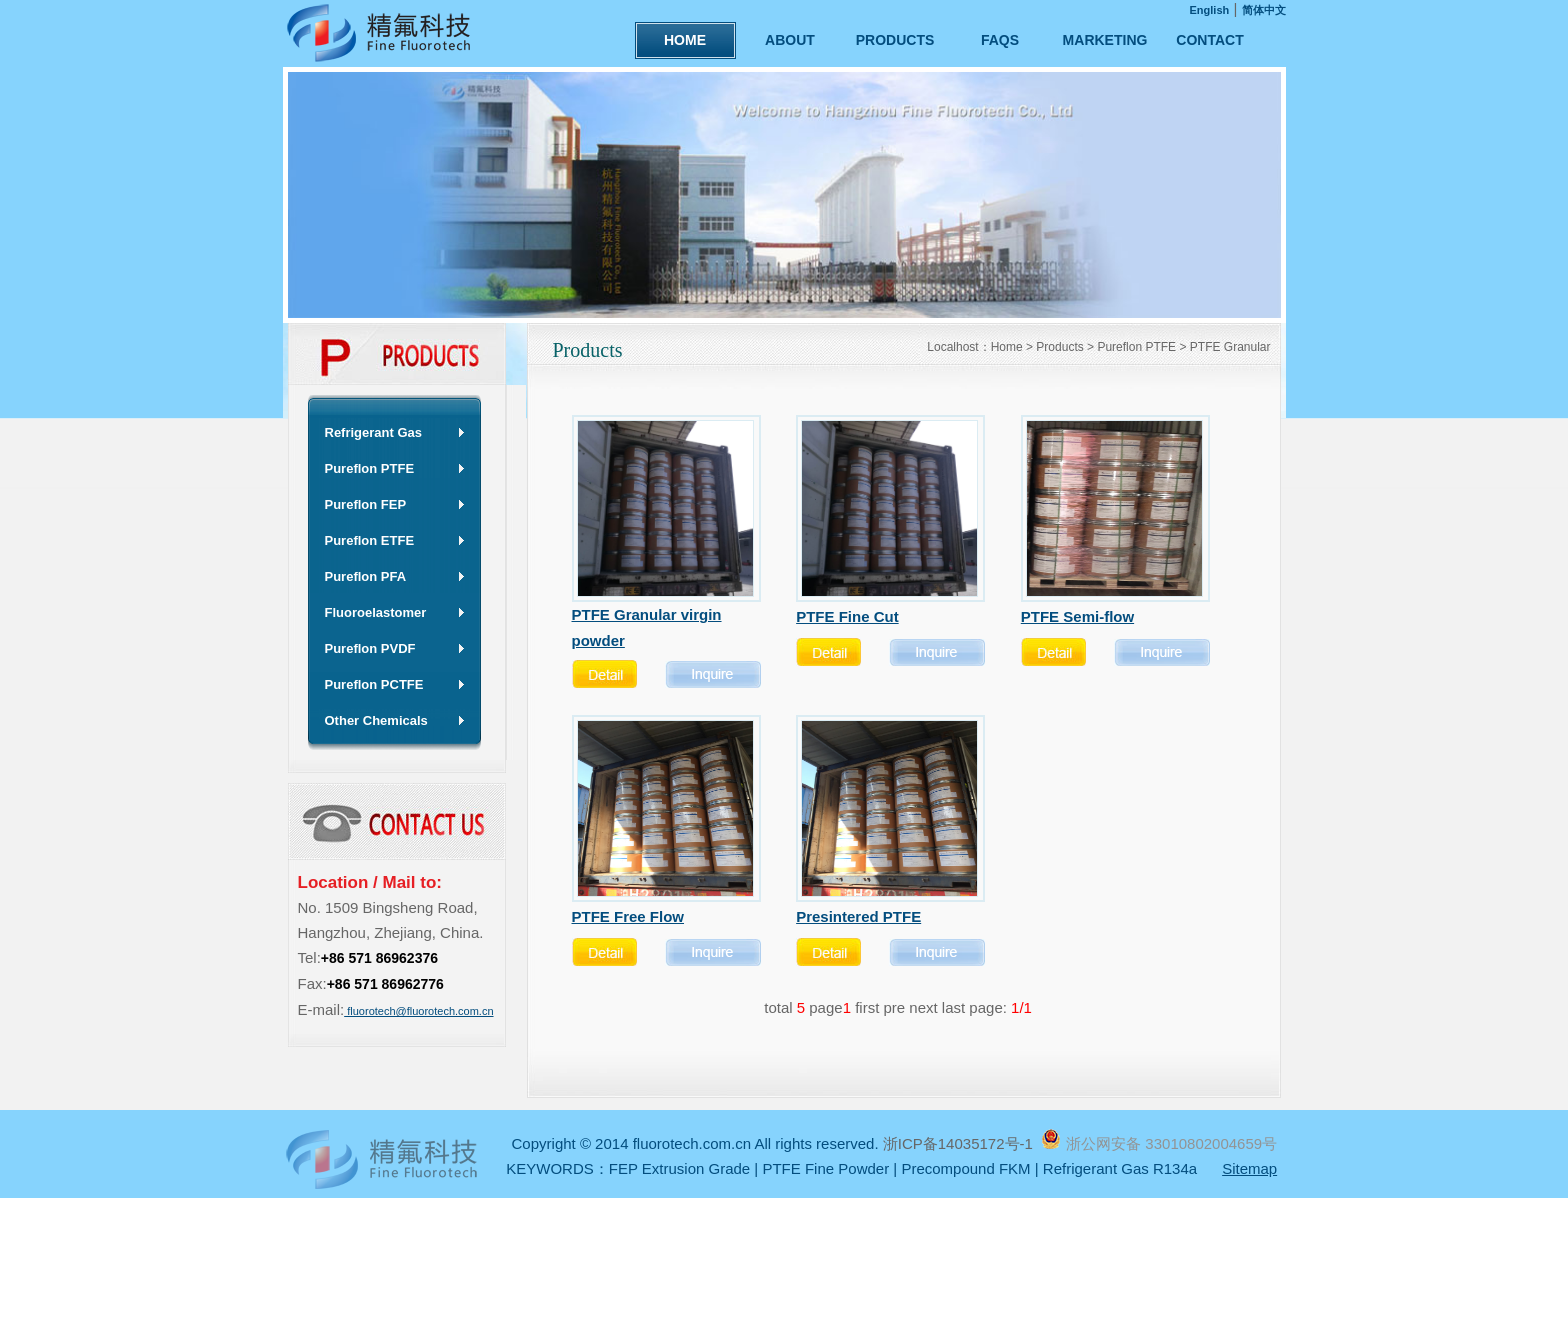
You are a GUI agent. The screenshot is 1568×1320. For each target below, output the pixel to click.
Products (1059, 347)
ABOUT (790, 40)
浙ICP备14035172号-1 (960, 1143)
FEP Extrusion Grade (679, 1168)
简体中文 (1264, 10)
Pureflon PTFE (1136, 347)
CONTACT (1209, 40)
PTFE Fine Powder (825, 1168)
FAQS (1000, 40)
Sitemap (1249, 1168)
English (1210, 10)
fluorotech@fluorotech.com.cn (418, 1011)
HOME (685, 40)
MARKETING (1105, 40)
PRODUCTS (895, 40)
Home (1007, 347)
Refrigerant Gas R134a (1120, 1168)
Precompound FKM (965, 1168)
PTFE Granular (1230, 347)
